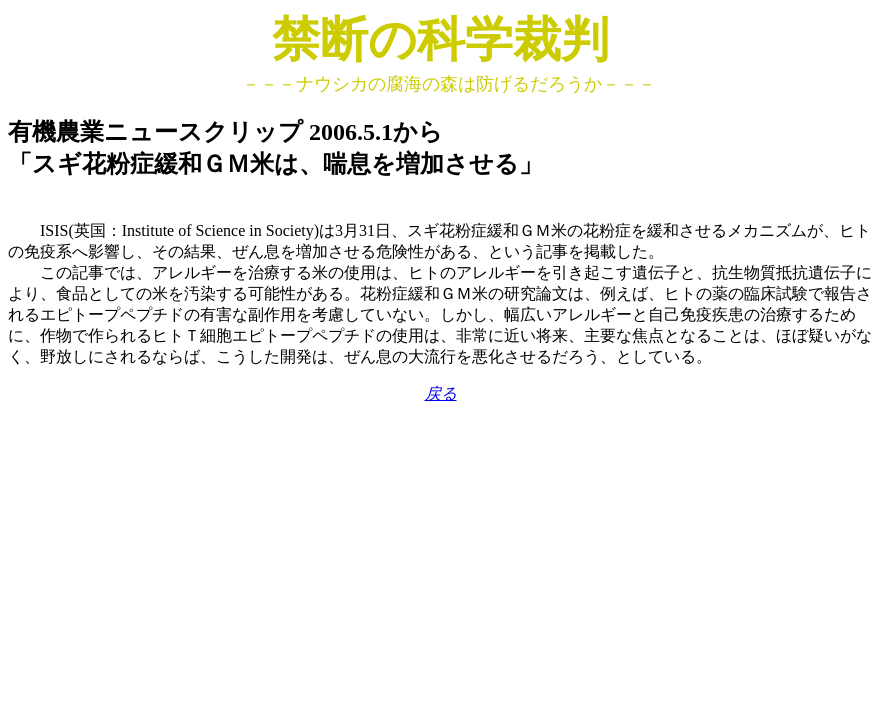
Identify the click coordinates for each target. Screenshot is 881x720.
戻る (441, 393)
